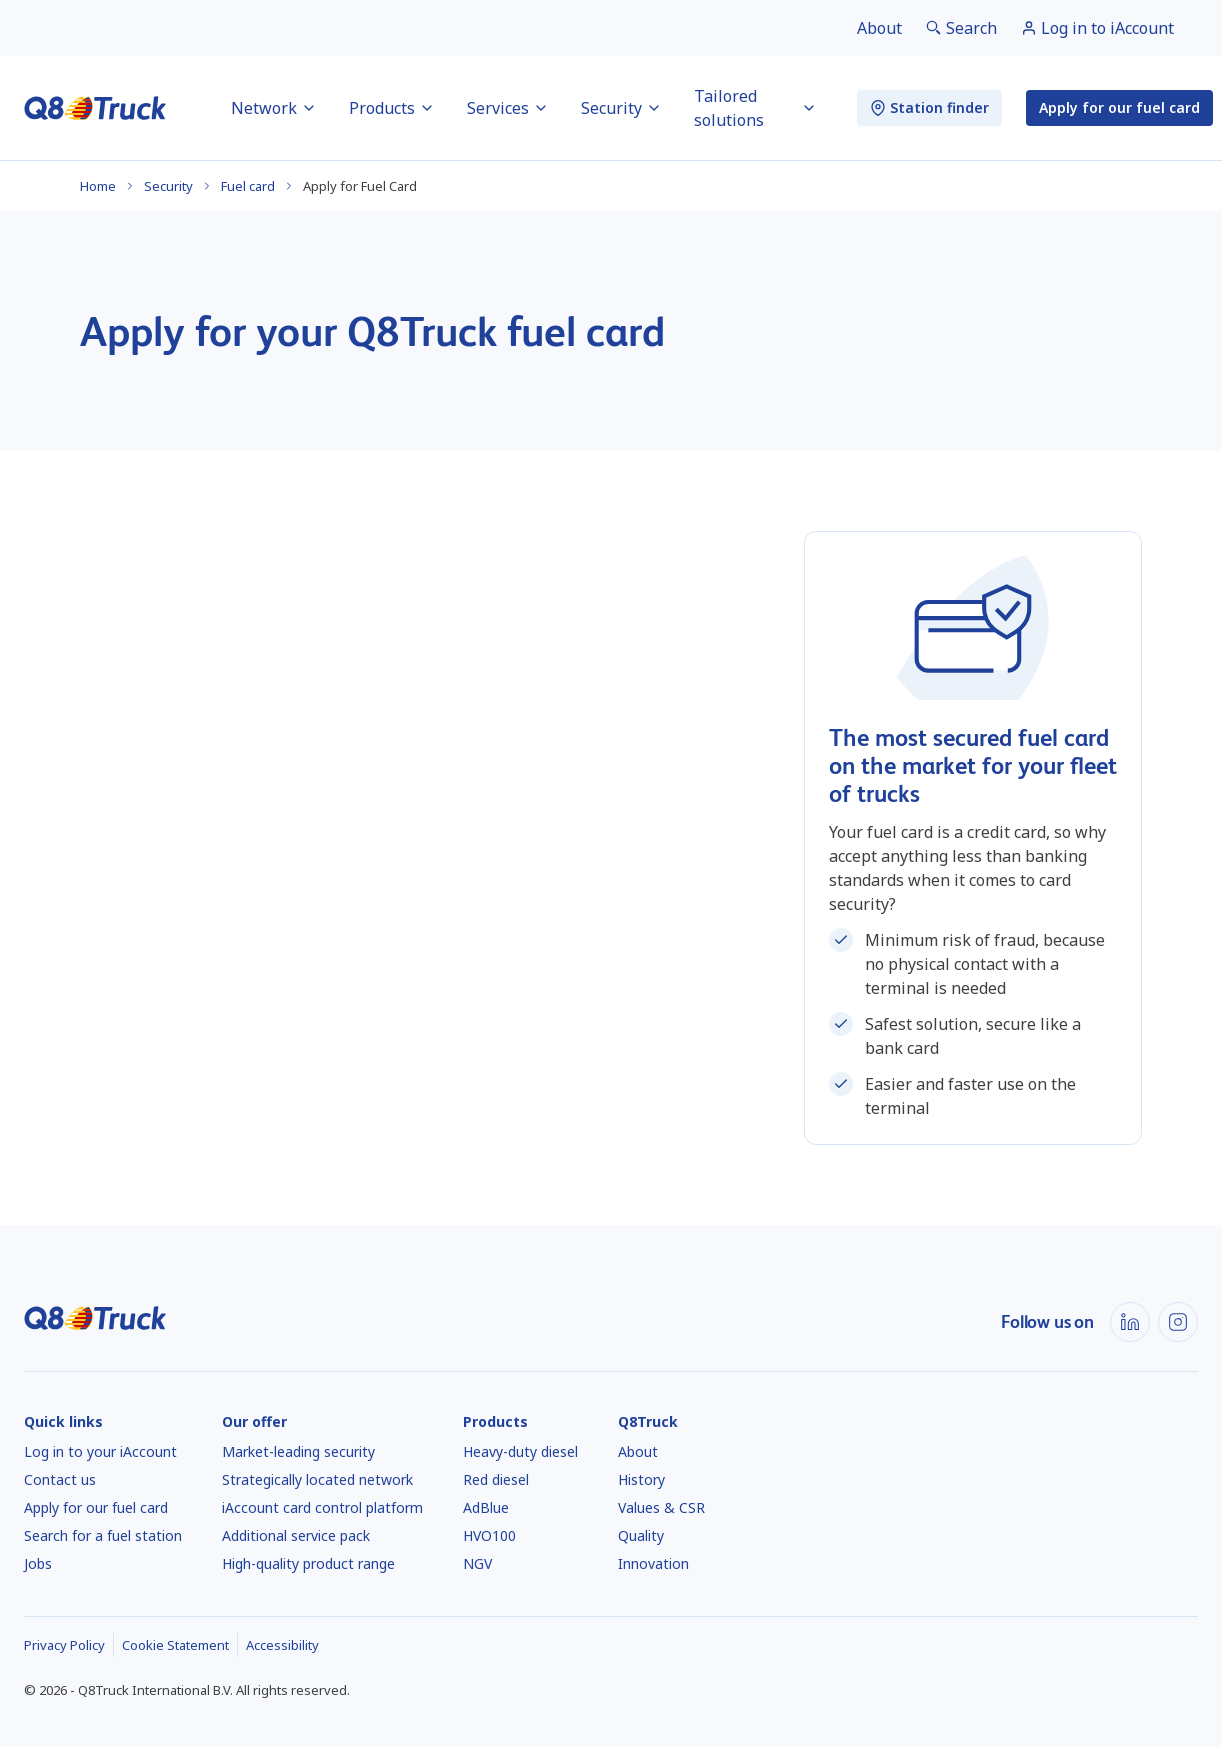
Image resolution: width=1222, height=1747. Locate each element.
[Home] (95, 108)
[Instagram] (1178, 1322)
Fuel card (248, 186)
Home (98, 186)
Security (168, 186)
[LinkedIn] (1130, 1322)
